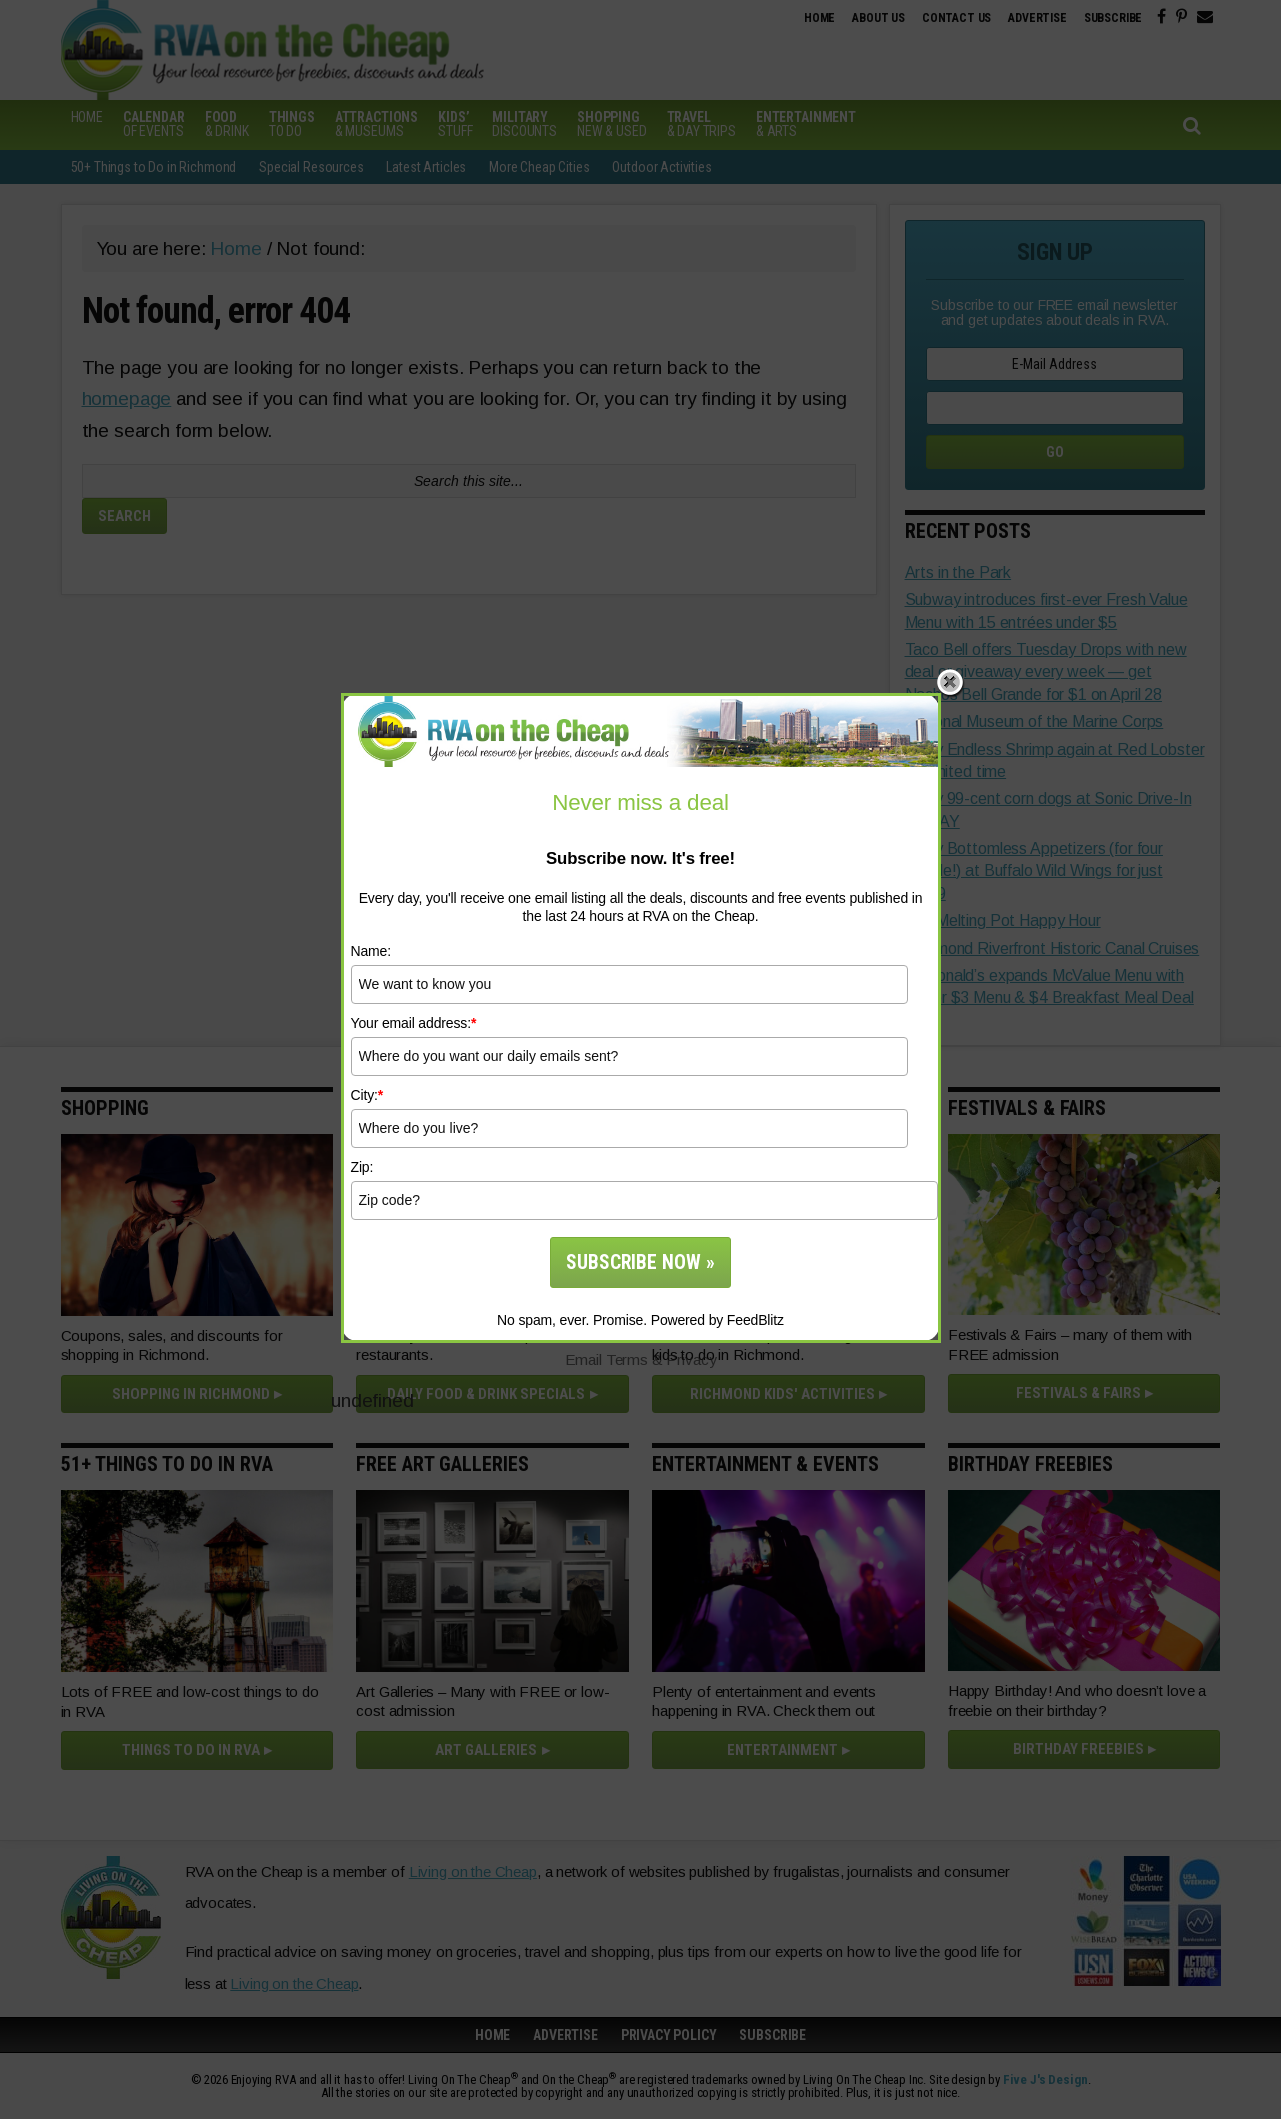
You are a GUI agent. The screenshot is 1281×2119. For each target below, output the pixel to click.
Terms (627, 1359)
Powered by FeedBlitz (717, 1320)
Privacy (691, 1359)
